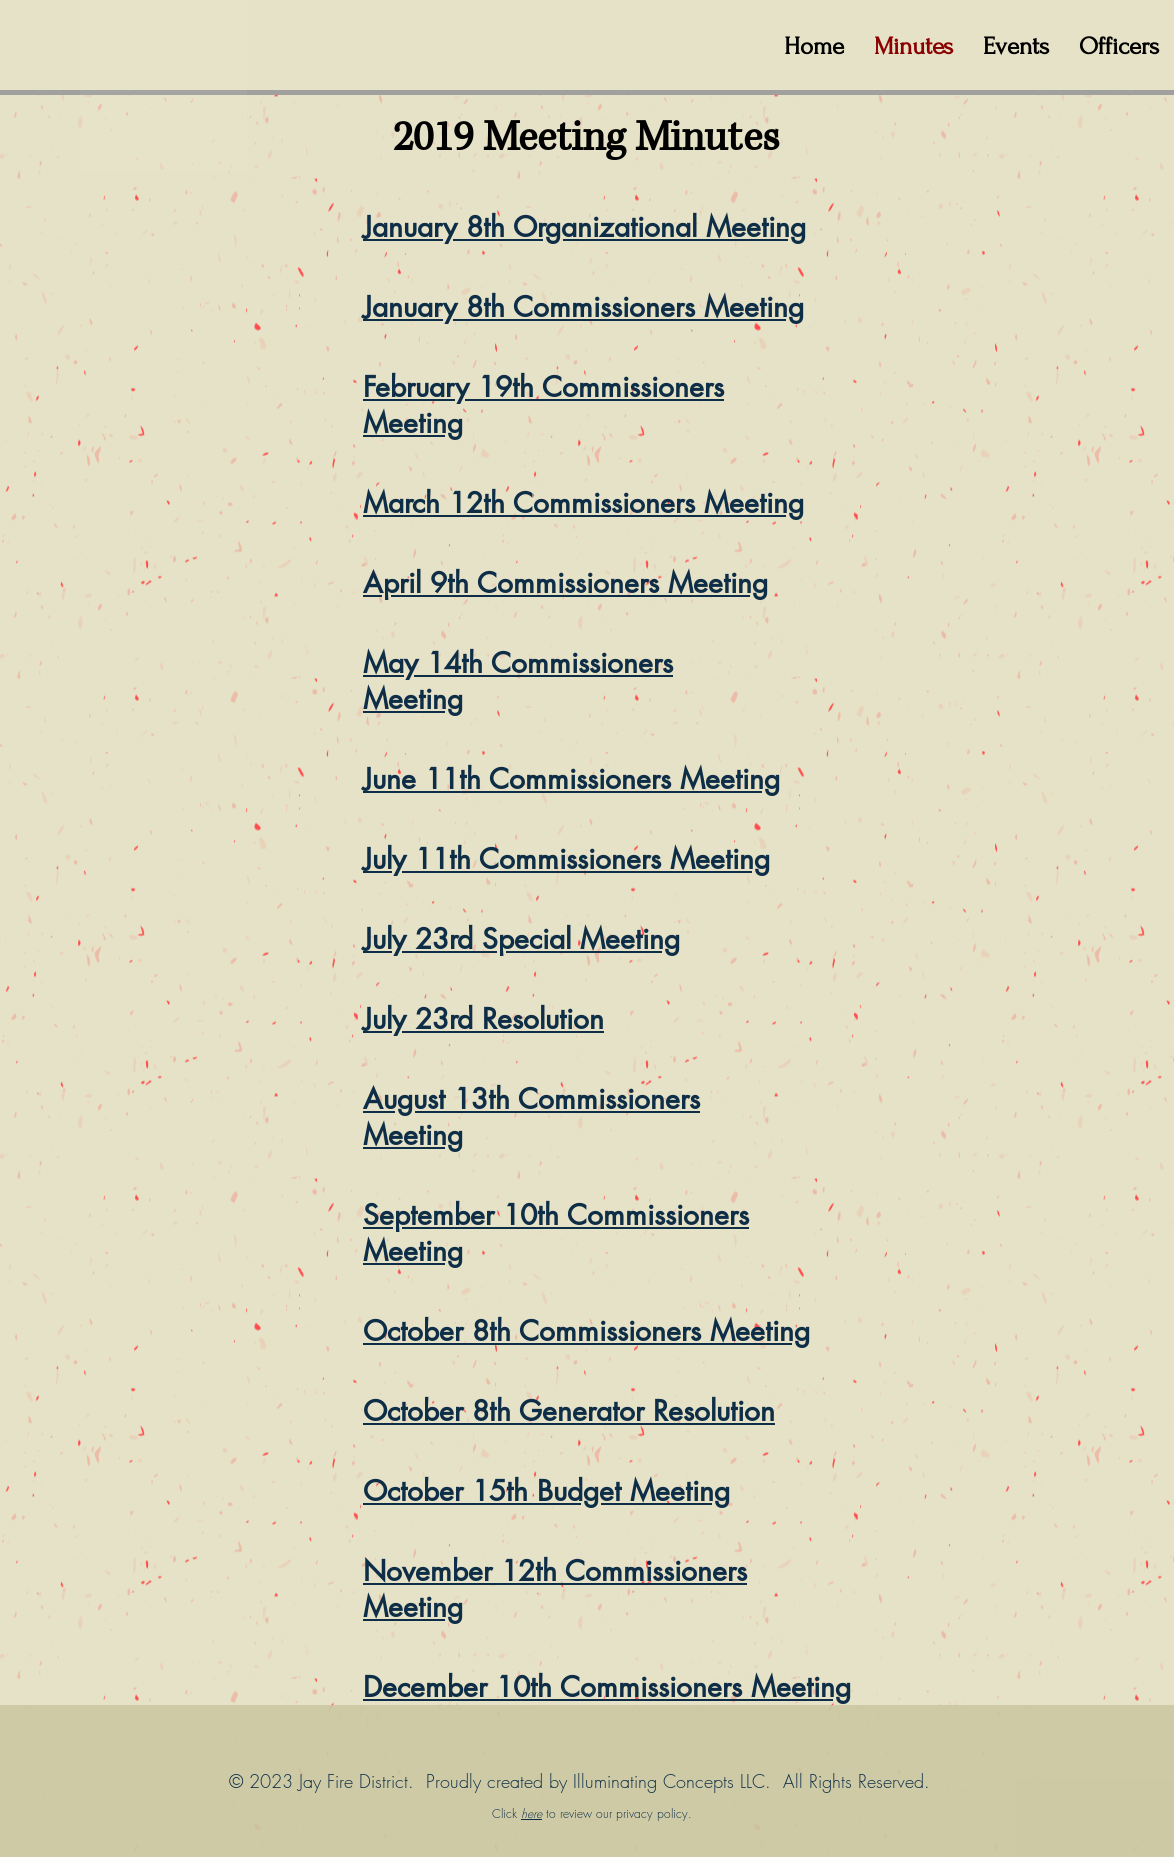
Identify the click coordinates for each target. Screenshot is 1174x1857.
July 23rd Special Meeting (521, 939)
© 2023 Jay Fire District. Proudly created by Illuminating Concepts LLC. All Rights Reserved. (579, 1781)
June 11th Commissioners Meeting (571, 779)
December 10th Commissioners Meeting (607, 1687)
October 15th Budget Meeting (546, 1491)
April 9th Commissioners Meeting (565, 583)
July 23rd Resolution (483, 1019)
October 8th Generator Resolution (569, 1411)
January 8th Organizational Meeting (584, 227)
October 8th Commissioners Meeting (586, 1331)
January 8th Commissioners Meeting (583, 307)
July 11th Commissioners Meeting (566, 859)
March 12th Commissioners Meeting (583, 503)
